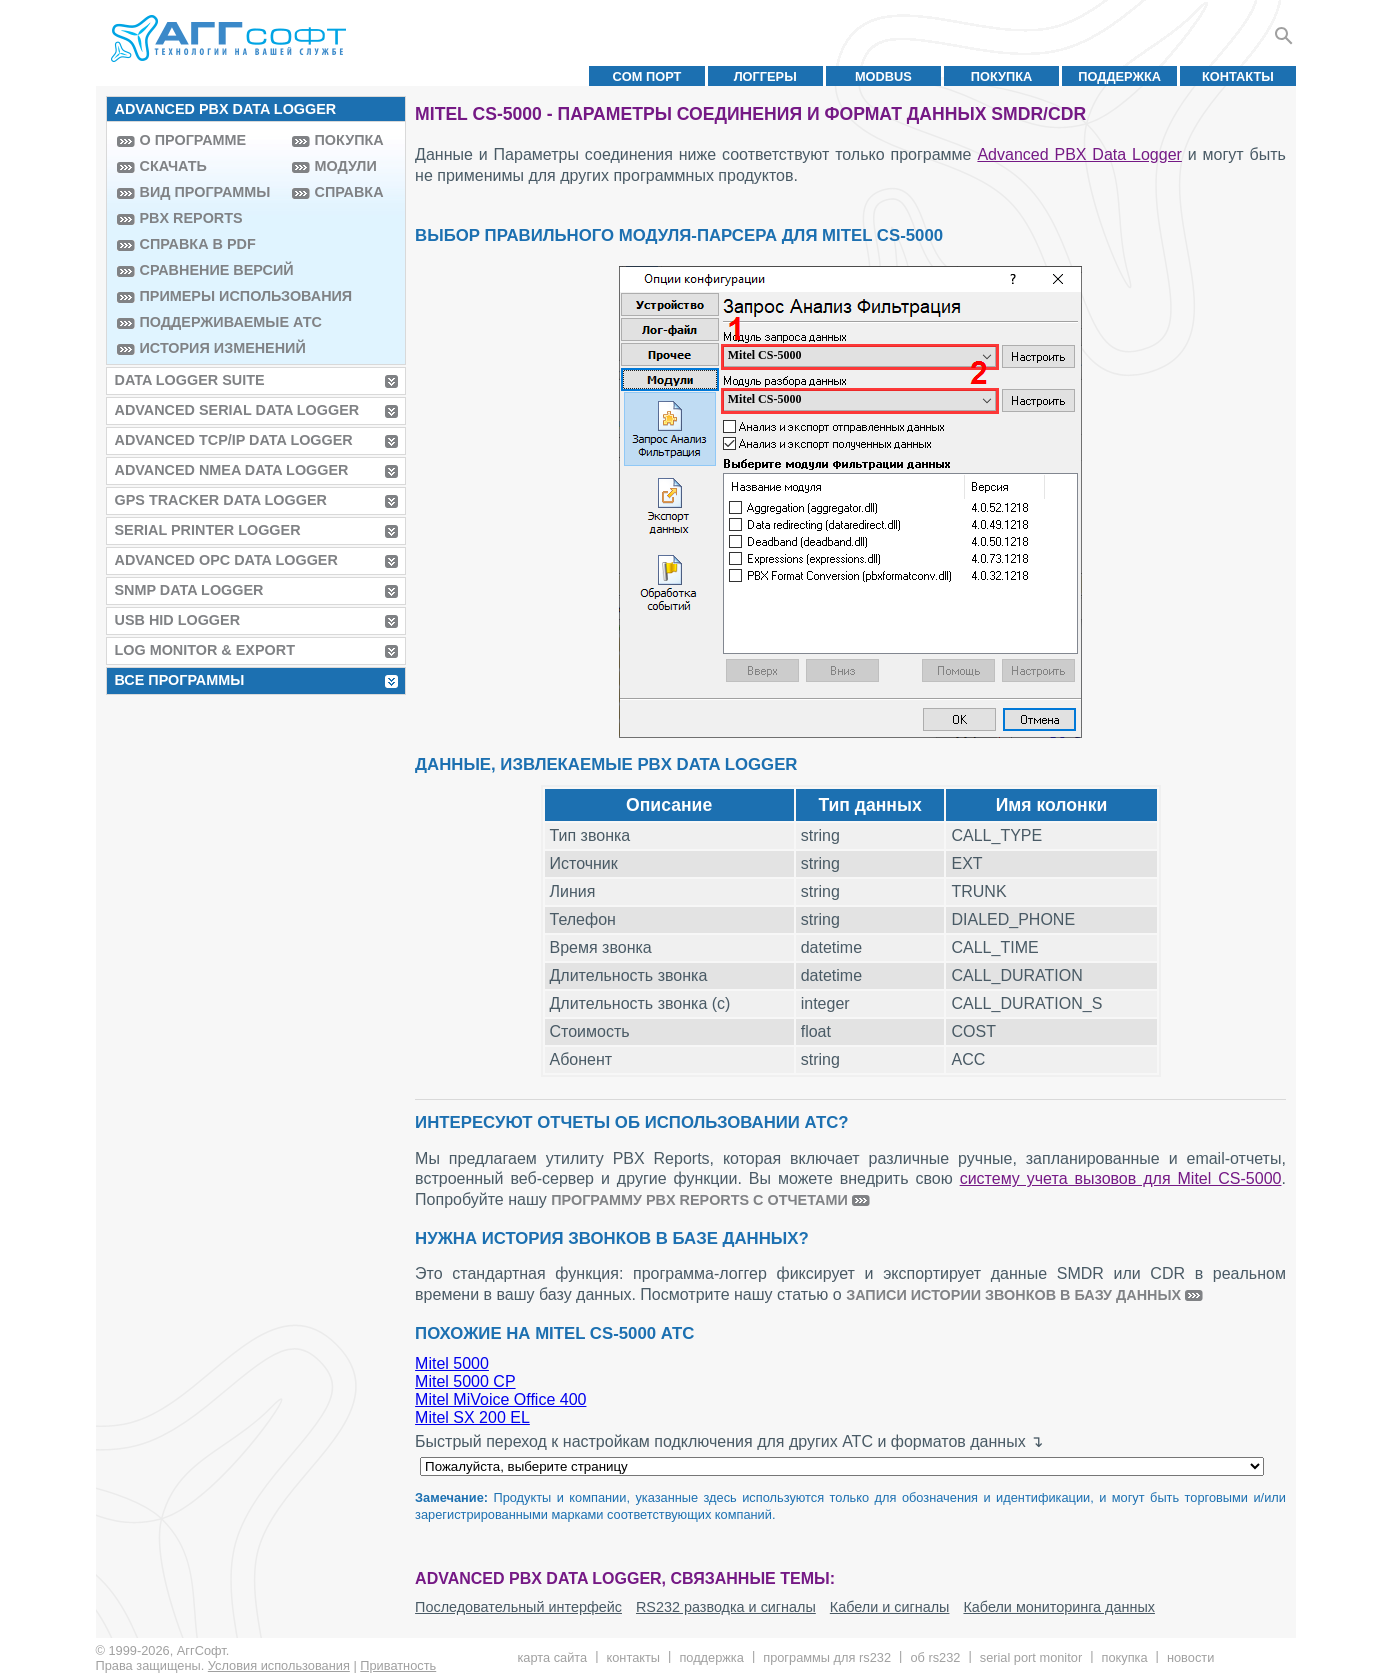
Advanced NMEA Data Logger (232, 470)
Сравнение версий (211, 270)
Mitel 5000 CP (465, 1381)
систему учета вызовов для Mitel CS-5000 (1121, 1178)
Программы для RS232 (827, 1657)
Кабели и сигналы (890, 1607)
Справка (349, 192)
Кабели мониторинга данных (1059, 1607)
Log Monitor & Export (205, 650)
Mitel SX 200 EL (472, 1417)
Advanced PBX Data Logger (1079, 154)
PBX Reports (191, 218)
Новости (1190, 1657)
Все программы (180, 680)
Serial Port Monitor (1031, 1657)
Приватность (398, 1665)
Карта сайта (552, 1657)
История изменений (211, 348)
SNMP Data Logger (189, 590)
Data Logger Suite (190, 380)
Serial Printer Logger (208, 530)
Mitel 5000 (452, 1363)
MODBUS (883, 76)
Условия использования (279, 1665)
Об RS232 (935, 1657)
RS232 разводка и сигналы (726, 1607)
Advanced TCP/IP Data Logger (234, 440)
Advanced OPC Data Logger (226, 560)
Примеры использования (211, 296)
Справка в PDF (198, 244)
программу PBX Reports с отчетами (699, 1200)
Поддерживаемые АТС (211, 322)
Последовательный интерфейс (518, 1607)
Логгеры (765, 76)
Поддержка (1119, 76)
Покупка (1002, 76)
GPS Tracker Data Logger (221, 500)
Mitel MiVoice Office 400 (500, 1399)
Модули (346, 166)
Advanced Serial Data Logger (237, 410)
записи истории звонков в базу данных (1013, 1295)
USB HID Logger (178, 620)
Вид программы (205, 192)
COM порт (647, 76)
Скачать (173, 166)
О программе (193, 140)
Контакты (1238, 76)
